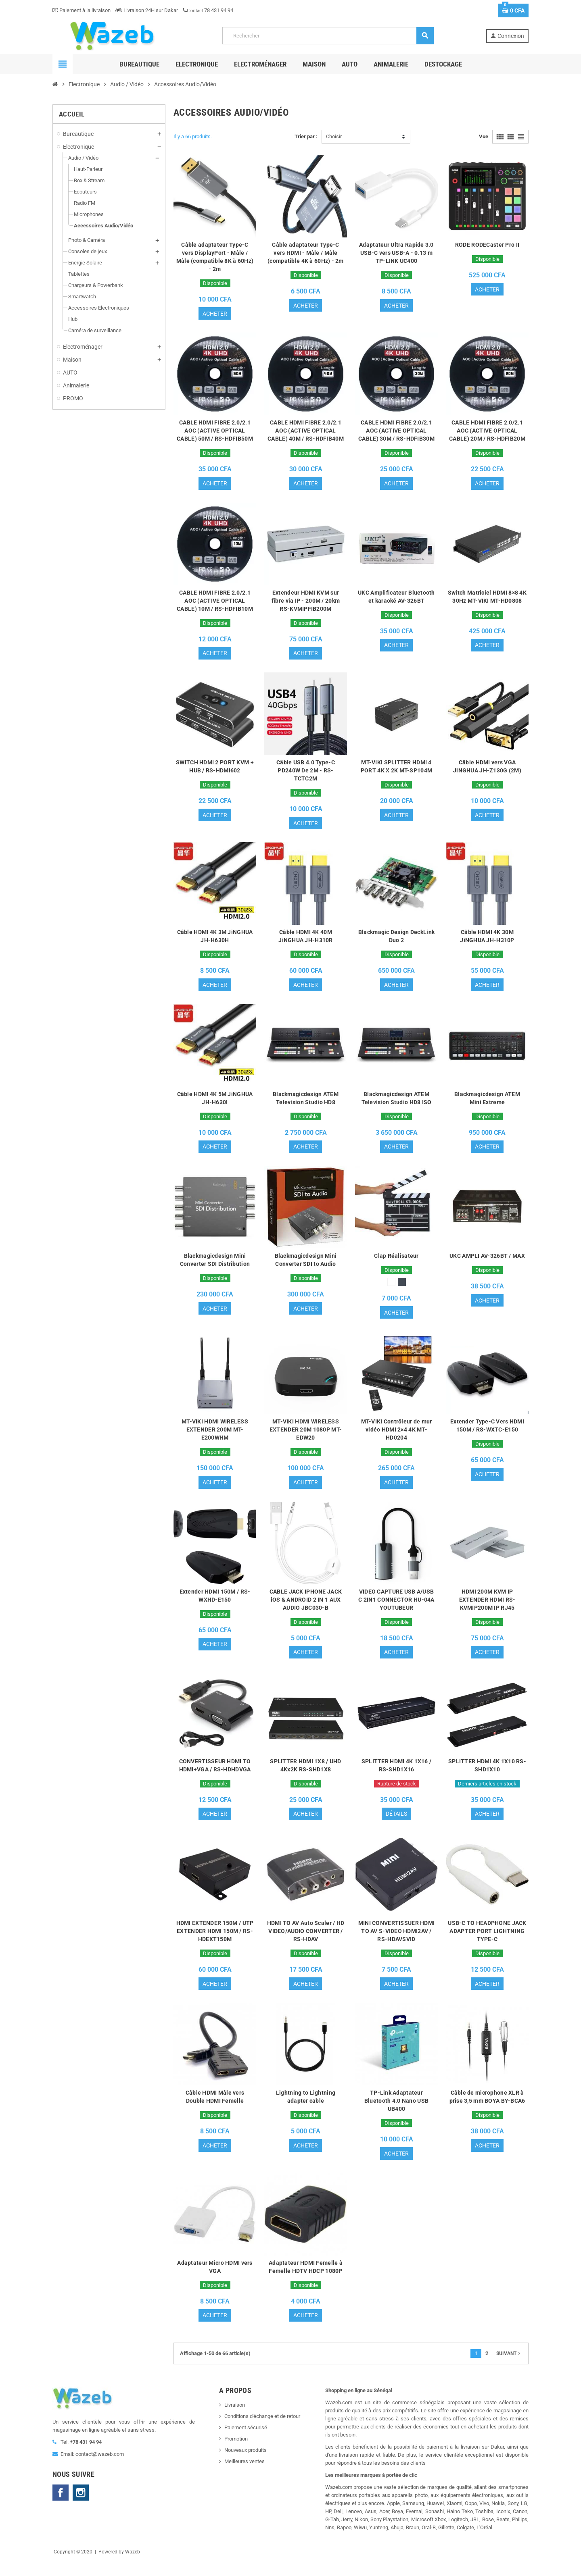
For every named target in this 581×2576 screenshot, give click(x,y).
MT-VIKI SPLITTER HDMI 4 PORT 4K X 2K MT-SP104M (396, 769)
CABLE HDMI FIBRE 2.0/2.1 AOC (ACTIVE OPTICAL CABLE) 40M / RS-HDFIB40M (306, 431)
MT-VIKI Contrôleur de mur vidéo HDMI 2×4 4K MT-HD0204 (396, 1437)
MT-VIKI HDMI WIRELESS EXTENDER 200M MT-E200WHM (215, 1437)
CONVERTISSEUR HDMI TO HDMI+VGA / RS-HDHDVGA (215, 1775)
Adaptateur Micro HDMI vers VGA (214, 2279)
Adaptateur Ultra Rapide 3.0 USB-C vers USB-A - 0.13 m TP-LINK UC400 (396, 252)
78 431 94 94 (208, 10)
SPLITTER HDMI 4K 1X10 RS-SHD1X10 (487, 1775)
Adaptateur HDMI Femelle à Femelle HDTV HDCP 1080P (306, 2279)
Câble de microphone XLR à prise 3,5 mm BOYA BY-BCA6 (487, 2109)
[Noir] (402, 1288)
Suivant (509, 2367)
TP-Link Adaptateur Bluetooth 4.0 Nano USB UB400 (396, 2113)
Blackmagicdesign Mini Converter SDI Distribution (215, 1266)
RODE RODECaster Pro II (487, 244)
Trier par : (306, 136)
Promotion (236, 2453)
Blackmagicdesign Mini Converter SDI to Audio (306, 1266)
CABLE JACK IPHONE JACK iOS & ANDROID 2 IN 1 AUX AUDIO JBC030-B (306, 1608)
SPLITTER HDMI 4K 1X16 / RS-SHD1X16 (396, 1775)
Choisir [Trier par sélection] (334, 136)
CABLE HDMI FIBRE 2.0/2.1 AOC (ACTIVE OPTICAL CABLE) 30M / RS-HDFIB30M (396, 431)
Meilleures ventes (244, 2475)
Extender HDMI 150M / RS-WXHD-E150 (215, 1604)
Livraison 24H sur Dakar (146, 10)
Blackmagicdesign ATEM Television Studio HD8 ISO (397, 1103)
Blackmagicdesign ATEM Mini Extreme (487, 1103)
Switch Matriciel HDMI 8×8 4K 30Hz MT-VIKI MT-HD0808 (487, 598)
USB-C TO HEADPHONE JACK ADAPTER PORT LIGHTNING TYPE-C (487, 1942)
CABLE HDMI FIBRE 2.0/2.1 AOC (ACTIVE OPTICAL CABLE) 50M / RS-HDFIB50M (215, 431)
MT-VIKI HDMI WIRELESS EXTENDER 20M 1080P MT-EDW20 (306, 1437)
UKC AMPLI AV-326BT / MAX (487, 1262)
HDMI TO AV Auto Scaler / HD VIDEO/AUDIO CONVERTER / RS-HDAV (306, 1942)
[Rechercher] (327, 35)
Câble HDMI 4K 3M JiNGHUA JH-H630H (215, 940)
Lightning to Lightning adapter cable (305, 2109)
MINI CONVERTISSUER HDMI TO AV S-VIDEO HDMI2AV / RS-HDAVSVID (396, 1942)
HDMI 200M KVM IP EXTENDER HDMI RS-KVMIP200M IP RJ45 (487, 1608)
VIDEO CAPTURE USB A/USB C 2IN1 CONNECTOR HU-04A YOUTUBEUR (396, 1608)
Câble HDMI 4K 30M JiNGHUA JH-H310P (487, 940)
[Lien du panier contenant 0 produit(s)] (513, 10)
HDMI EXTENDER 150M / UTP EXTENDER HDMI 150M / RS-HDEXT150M (215, 1942)
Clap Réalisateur (396, 1262)
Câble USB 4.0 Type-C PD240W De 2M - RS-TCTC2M (305, 773)
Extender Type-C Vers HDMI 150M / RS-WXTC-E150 (487, 1433)
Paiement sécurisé (245, 2442)
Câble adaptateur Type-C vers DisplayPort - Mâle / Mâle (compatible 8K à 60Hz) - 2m (215, 256)
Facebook (60, 2507)
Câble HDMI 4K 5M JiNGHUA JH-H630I (215, 1103)
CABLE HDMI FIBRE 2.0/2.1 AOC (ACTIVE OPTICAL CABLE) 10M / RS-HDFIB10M (215, 602)
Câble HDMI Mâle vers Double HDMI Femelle (215, 2109)
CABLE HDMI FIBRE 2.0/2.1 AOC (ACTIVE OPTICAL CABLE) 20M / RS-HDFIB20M (487, 431)
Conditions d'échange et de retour (262, 2430)
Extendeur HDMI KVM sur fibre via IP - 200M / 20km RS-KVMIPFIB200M (306, 602)
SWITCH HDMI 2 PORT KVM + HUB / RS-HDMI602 (215, 769)
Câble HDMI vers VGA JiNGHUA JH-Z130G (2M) (487, 769)
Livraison (234, 2419)
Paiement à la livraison (81, 10)
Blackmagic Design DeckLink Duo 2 (396, 940)
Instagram (81, 2507)
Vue (483, 136)
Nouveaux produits (245, 2464)
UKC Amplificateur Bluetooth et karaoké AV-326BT (396, 598)
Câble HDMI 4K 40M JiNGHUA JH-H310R (305, 940)
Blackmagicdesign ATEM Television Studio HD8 (306, 1103)
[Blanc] (391, 1288)
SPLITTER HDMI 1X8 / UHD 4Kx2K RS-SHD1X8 (305, 1775)
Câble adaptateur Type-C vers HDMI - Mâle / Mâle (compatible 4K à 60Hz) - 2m (306, 252)
